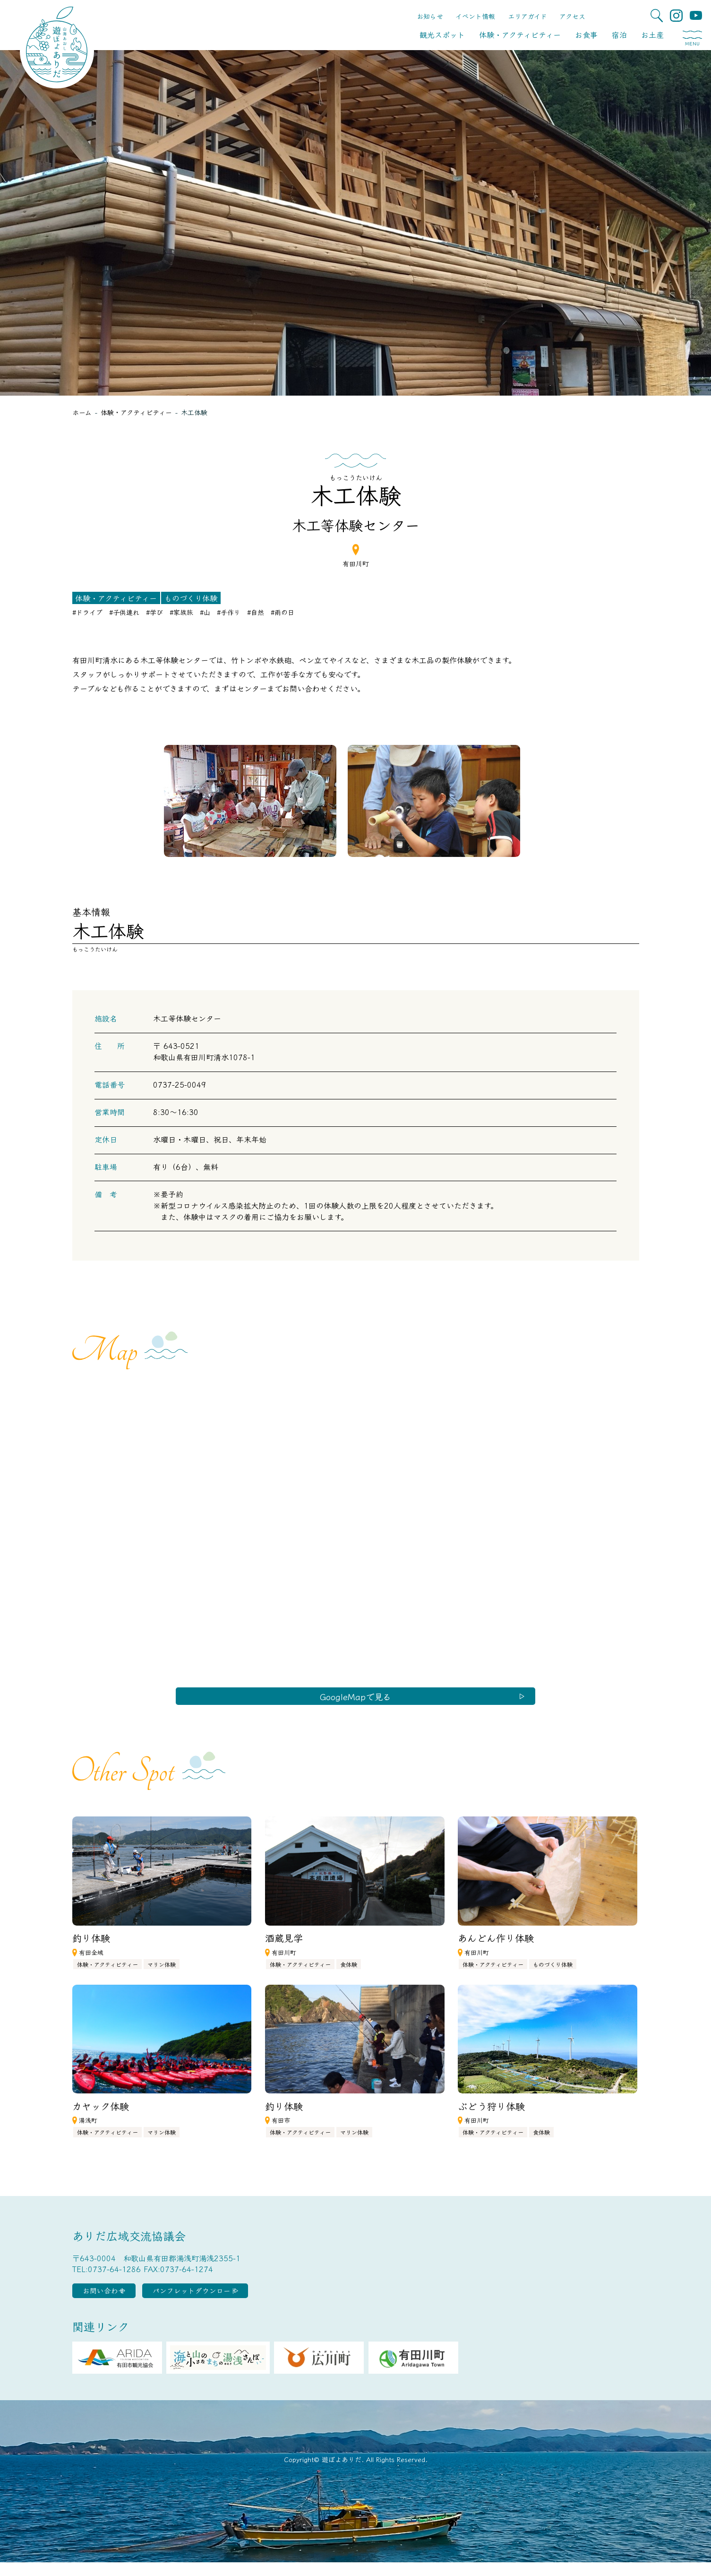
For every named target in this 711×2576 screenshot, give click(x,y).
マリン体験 (161, 1972)
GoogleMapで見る (355, 1700)
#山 (205, 612)
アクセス (572, 16)
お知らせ (430, 16)
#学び (154, 612)
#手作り (228, 612)
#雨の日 (282, 612)
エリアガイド (527, 16)
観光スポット (442, 34)
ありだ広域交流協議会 (129, 2243)
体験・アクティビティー (520, 34)
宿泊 (619, 34)
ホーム (82, 412)
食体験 (348, 1972)
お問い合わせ (118, 2301)
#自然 (255, 612)
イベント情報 (475, 16)
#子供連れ (124, 612)
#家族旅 (181, 612)
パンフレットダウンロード (236, 2301)
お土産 (652, 34)
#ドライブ (87, 612)
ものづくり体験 (190, 598)
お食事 (586, 34)
